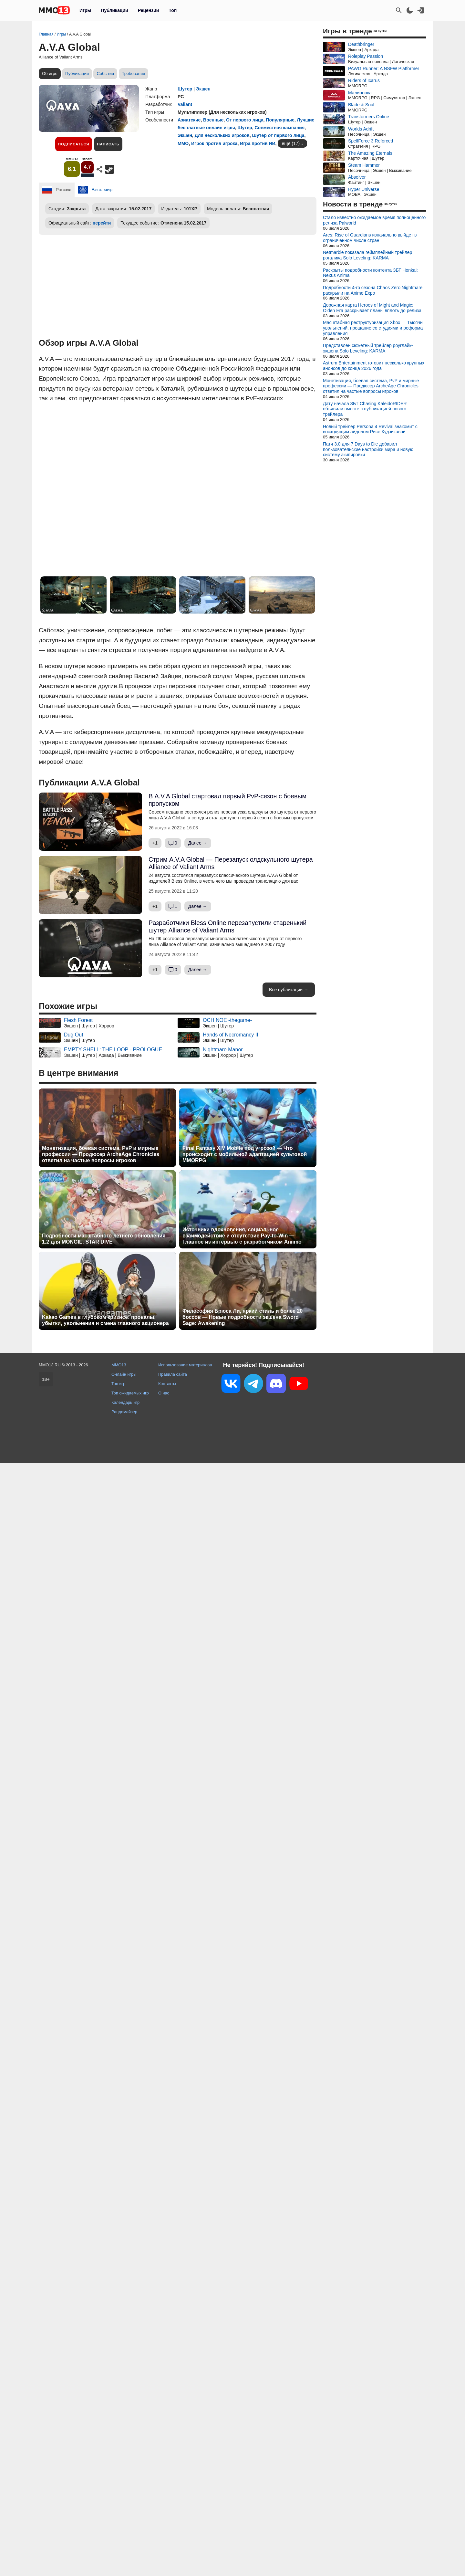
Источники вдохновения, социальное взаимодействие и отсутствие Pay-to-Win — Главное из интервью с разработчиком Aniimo (242, 1236)
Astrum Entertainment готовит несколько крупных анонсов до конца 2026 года (373, 365)
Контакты (167, 1383)
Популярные (280, 119)
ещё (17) (291, 143)
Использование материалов (185, 1364)
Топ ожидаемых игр (130, 1393)
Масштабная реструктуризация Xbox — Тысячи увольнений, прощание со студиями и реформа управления (373, 328)
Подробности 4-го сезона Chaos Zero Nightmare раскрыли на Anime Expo (372, 290)
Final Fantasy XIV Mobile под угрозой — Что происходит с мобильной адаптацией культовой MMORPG (244, 1154)
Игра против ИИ (257, 143)
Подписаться (73, 144)
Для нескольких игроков (222, 135)
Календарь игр (125, 1402)
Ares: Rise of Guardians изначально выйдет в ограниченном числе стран (370, 237)
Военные (213, 119)
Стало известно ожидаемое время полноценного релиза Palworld (374, 220)
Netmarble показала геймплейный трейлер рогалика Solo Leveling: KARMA (367, 255)
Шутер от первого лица (278, 135)
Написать (108, 144)
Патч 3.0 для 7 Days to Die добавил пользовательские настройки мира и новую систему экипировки (368, 449)
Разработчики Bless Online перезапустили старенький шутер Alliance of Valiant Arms (227, 926)
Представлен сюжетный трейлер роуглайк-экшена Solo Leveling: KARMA (368, 348)
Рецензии (148, 10)
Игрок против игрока (214, 143)
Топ (173, 10)
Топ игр (118, 1383)
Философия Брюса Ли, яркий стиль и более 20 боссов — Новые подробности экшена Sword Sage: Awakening (242, 1317)
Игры (85, 10)
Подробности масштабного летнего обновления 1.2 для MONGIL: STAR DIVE (104, 1239)
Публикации (114, 10)
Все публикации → (288, 989)
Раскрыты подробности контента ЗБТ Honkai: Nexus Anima (370, 273)
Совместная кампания (280, 127)
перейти (102, 223)
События (105, 73)
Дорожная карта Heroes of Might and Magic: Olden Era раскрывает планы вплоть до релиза (372, 307)
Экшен (203, 88)
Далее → (197, 843)
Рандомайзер (124, 1411)
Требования (133, 73)
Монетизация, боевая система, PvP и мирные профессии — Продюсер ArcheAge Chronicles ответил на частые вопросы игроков (100, 1154)
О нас (163, 1393)
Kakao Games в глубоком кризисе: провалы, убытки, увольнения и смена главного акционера (105, 1320)
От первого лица (245, 119)
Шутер (185, 88)
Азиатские (189, 119)
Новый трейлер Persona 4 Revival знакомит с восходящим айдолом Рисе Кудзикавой (370, 429)
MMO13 (118, 1364)
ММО (183, 143)
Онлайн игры (124, 1374)
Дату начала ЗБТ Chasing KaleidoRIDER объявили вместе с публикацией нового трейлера (365, 409)
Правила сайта (172, 1374)
